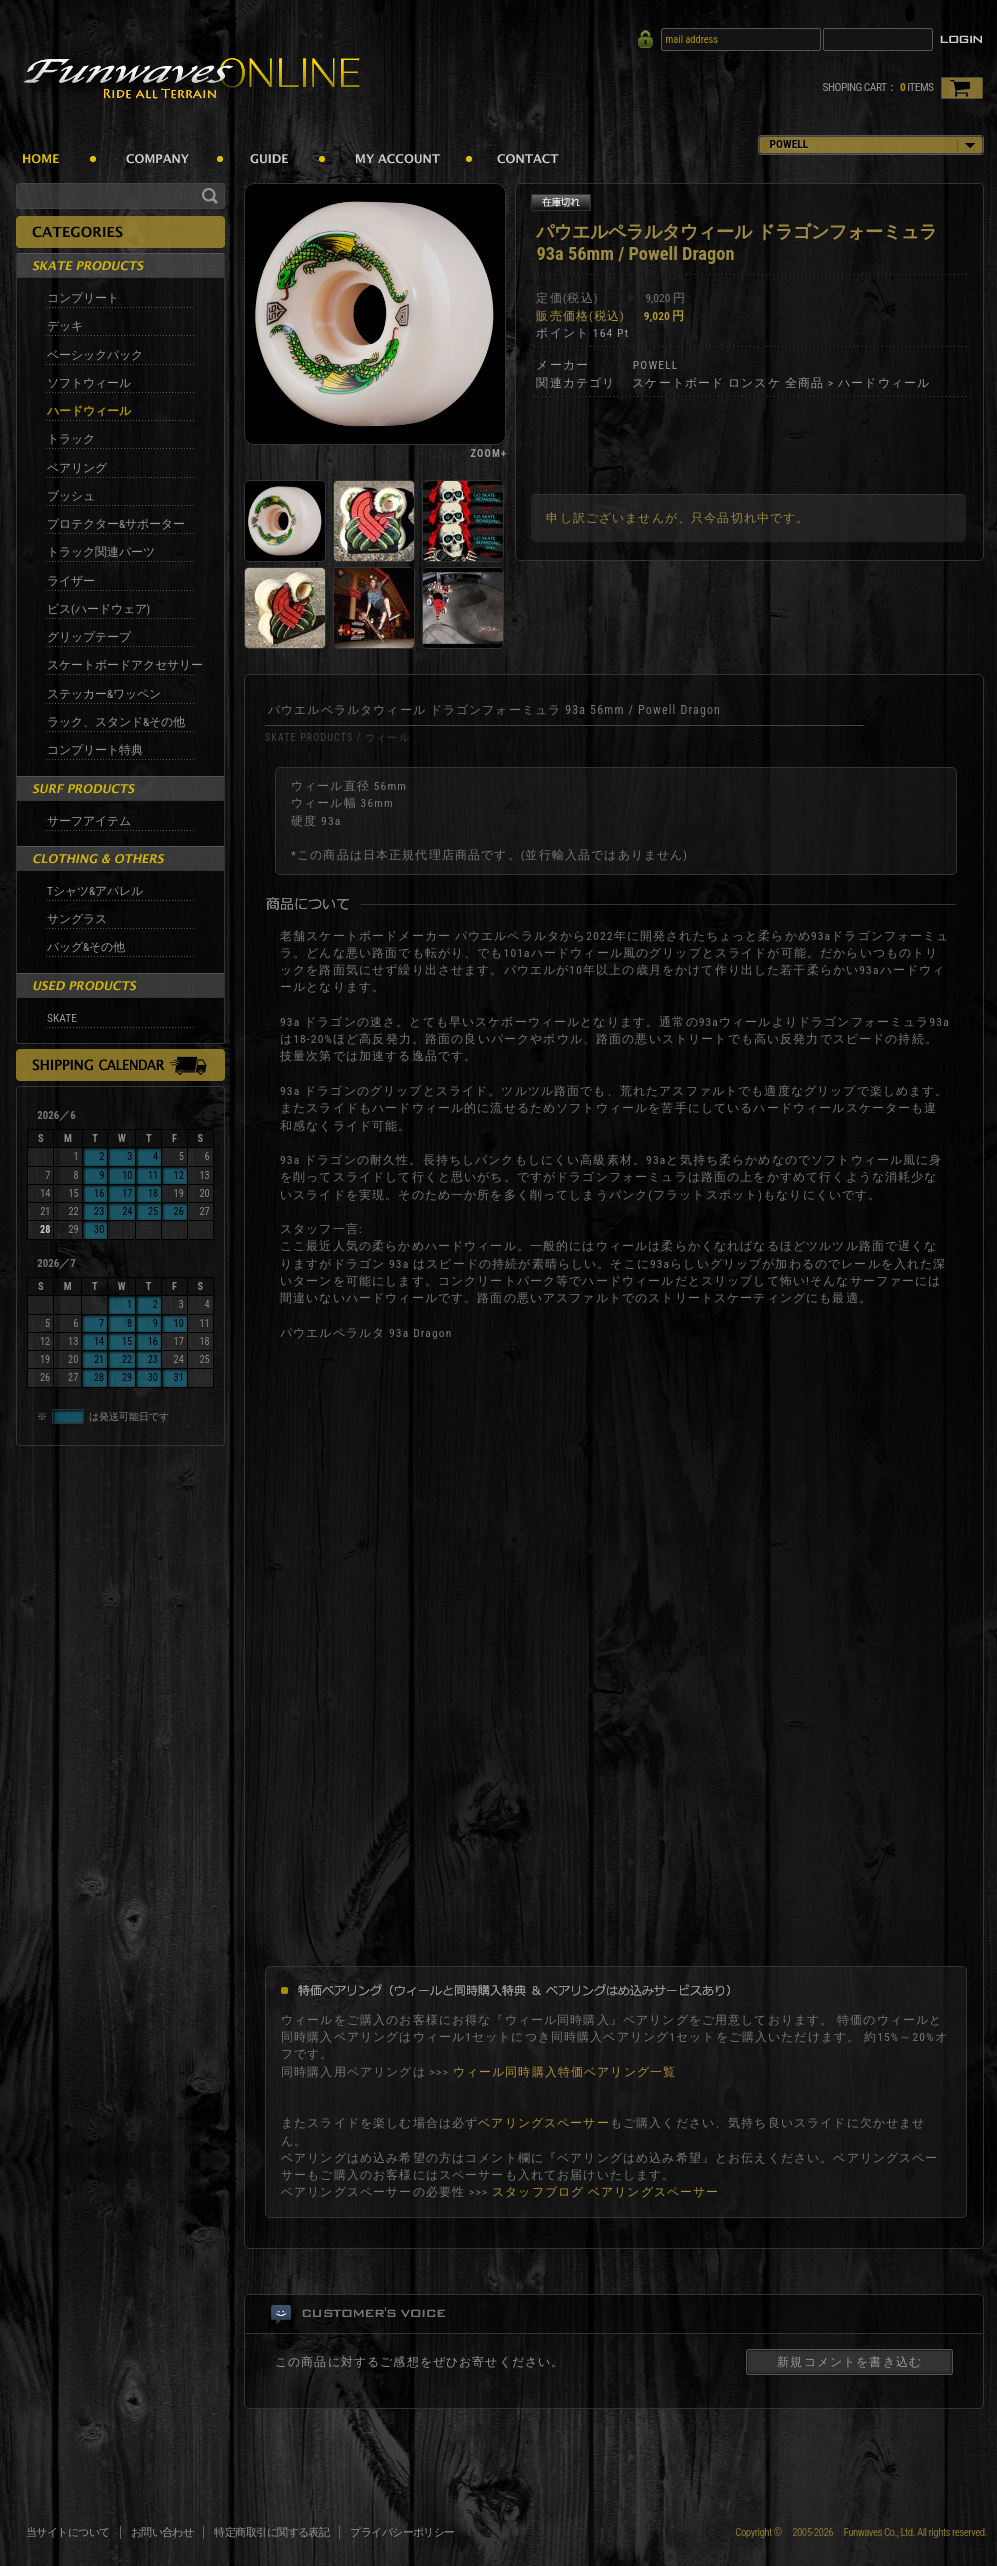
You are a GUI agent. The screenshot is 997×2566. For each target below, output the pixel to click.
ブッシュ (71, 496)
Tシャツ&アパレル (95, 891)
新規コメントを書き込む (849, 2362)
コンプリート (83, 298)
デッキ (65, 326)
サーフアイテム (89, 821)
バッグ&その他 (86, 947)
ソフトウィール (89, 383)
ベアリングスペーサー (544, 2123)
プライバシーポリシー (402, 2532)
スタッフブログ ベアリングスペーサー (605, 2192)
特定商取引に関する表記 (271, 2532)
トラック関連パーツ (101, 552)
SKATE (62, 1018)
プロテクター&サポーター (116, 524)
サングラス (77, 919)
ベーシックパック (95, 355)
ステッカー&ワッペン (104, 694)
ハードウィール (89, 411)
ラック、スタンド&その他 (116, 722)
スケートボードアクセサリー (125, 665)
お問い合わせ (162, 2532)
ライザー (71, 581)
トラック (71, 439)
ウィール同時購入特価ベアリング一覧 (565, 2072)
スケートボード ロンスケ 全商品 (728, 383)
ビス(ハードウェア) (98, 609)
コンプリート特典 (95, 750)
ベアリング (77, 468)
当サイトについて (68, 2532)
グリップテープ (89, 637)
